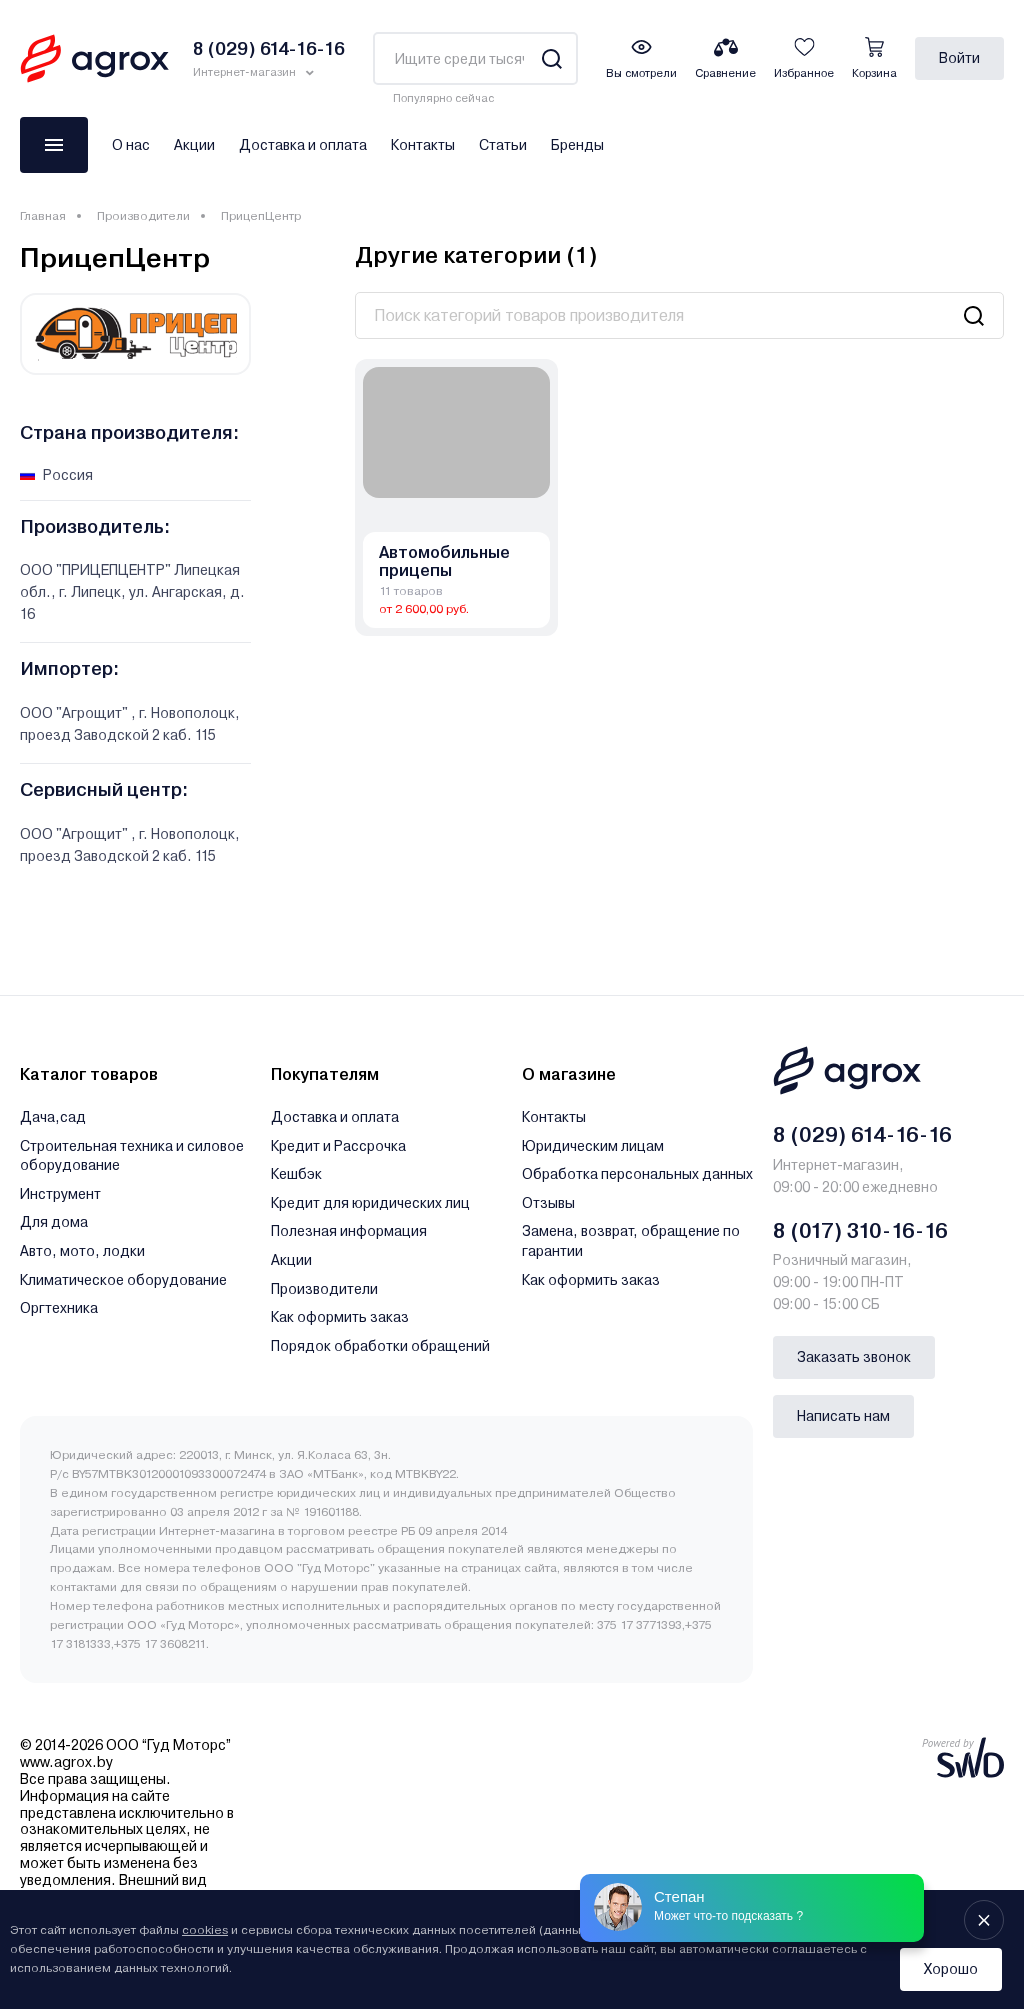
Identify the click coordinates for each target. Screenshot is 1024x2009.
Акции (194, 145)
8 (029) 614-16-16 (862, 1135)
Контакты (423, 145)
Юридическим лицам (593, 1146)
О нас (131, 145)
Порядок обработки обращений (380, 1346)
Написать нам (843, 1416)
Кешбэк (296, 1174)
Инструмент (60, 1194)
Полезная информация (349, 1231)
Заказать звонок (854, 1357)
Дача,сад (53, 1117)
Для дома (54, 1222)
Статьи (503, 145)
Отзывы (548, 1203)
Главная (43, 216)
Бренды (577, 145)
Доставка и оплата (303, 145)
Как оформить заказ (340, 1317)
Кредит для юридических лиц (370, 1203)
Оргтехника (59, 1308)
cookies (205, 1930)
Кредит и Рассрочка (338, 1146)
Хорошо (951, 1969)
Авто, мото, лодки (82, 1251)
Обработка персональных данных (637, 1174)
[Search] (551, 58)
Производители (143, 216)
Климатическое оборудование (123, 1280)
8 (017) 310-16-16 (860, 1231)
